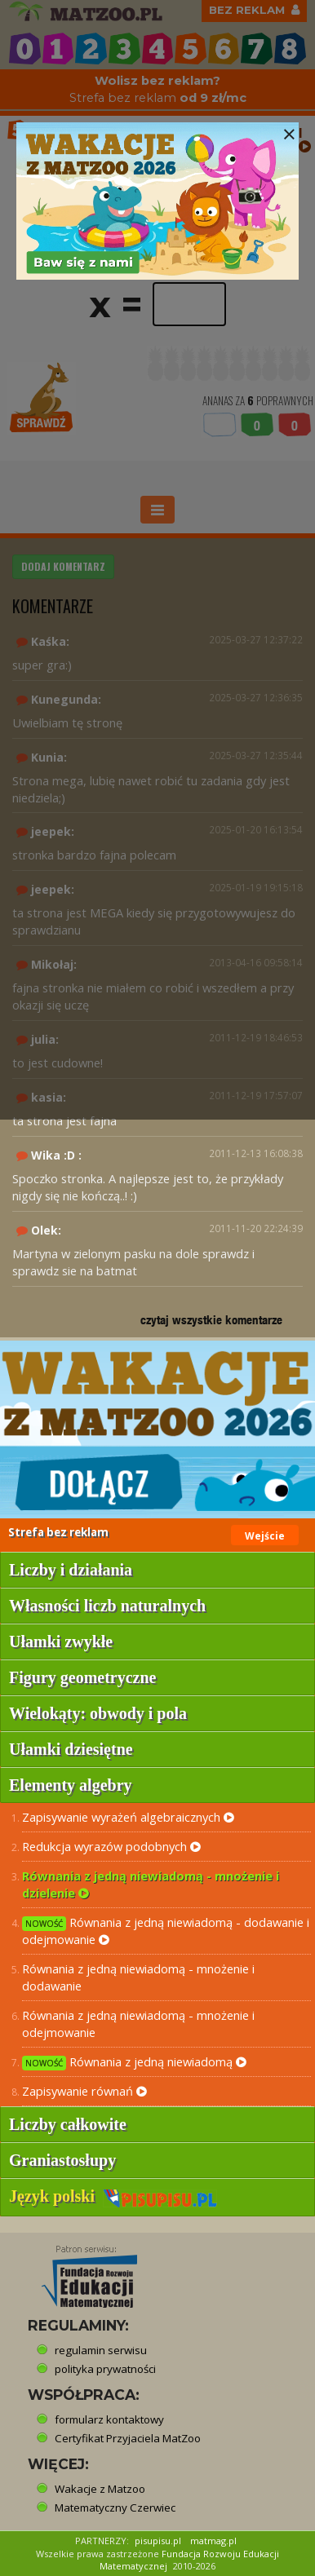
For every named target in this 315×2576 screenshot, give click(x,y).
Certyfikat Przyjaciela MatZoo (128, 2438)
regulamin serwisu (101, 2350)
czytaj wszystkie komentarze (211, 1320)
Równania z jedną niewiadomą (134, 2061)
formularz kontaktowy (109, 2419)
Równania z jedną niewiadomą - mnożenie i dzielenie (150, 1884)
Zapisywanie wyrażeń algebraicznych (128, 1817)
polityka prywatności (105, 2369)
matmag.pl (213, 2540)
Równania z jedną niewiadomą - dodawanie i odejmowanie (165, 1930)
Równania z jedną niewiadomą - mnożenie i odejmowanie (138, 2023)
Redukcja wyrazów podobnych (111, 1846)
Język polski (113, 2196)
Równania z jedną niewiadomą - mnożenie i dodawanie (138, 1977)
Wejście (265, 1536)
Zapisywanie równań (84, 2091)
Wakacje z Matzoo (100, 2488)
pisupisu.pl (158, 2540)
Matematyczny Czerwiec (115, 2507)
